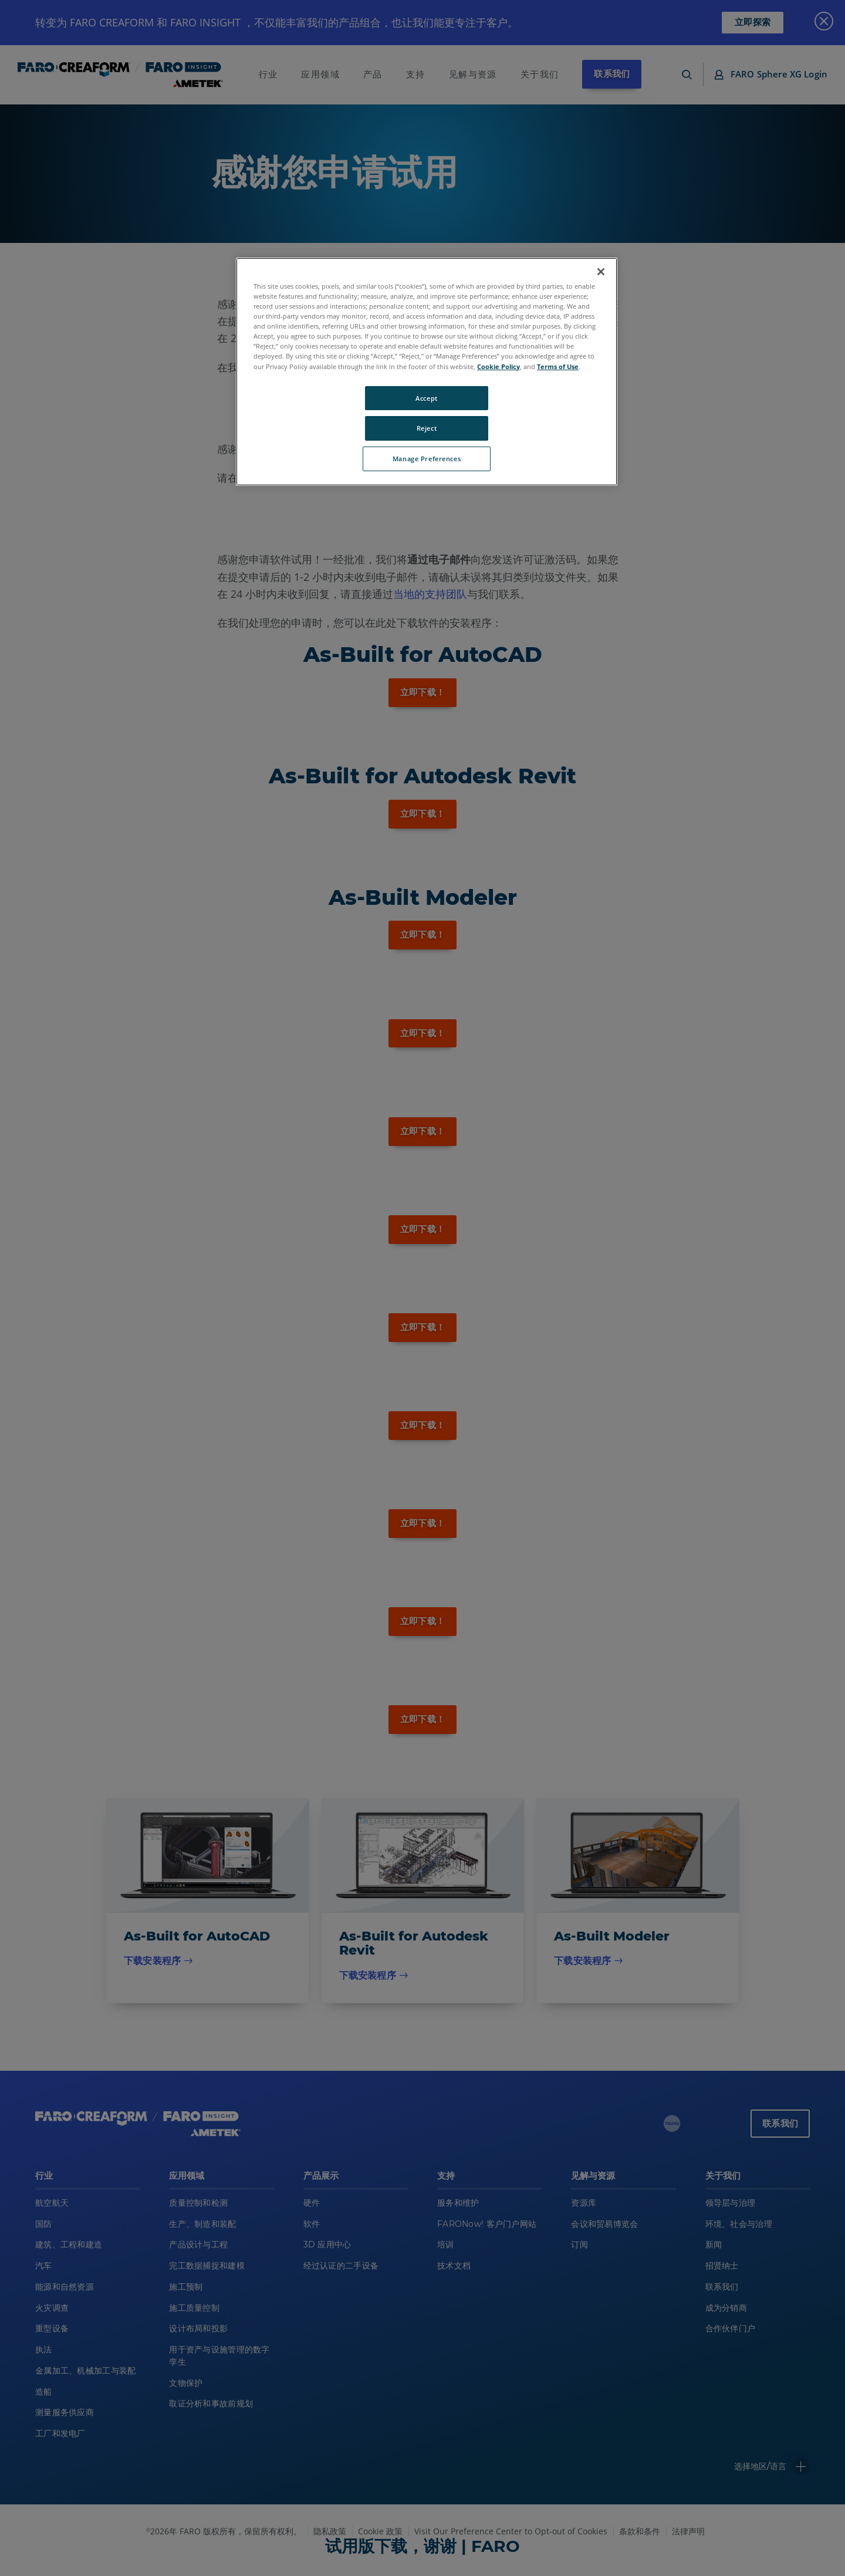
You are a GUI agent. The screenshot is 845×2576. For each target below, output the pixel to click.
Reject (427, 428)
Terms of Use (558, 366)
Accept (426, 398)
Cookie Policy (498, 366)
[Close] (601, 272)
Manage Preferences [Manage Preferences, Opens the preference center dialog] (427, 458)
